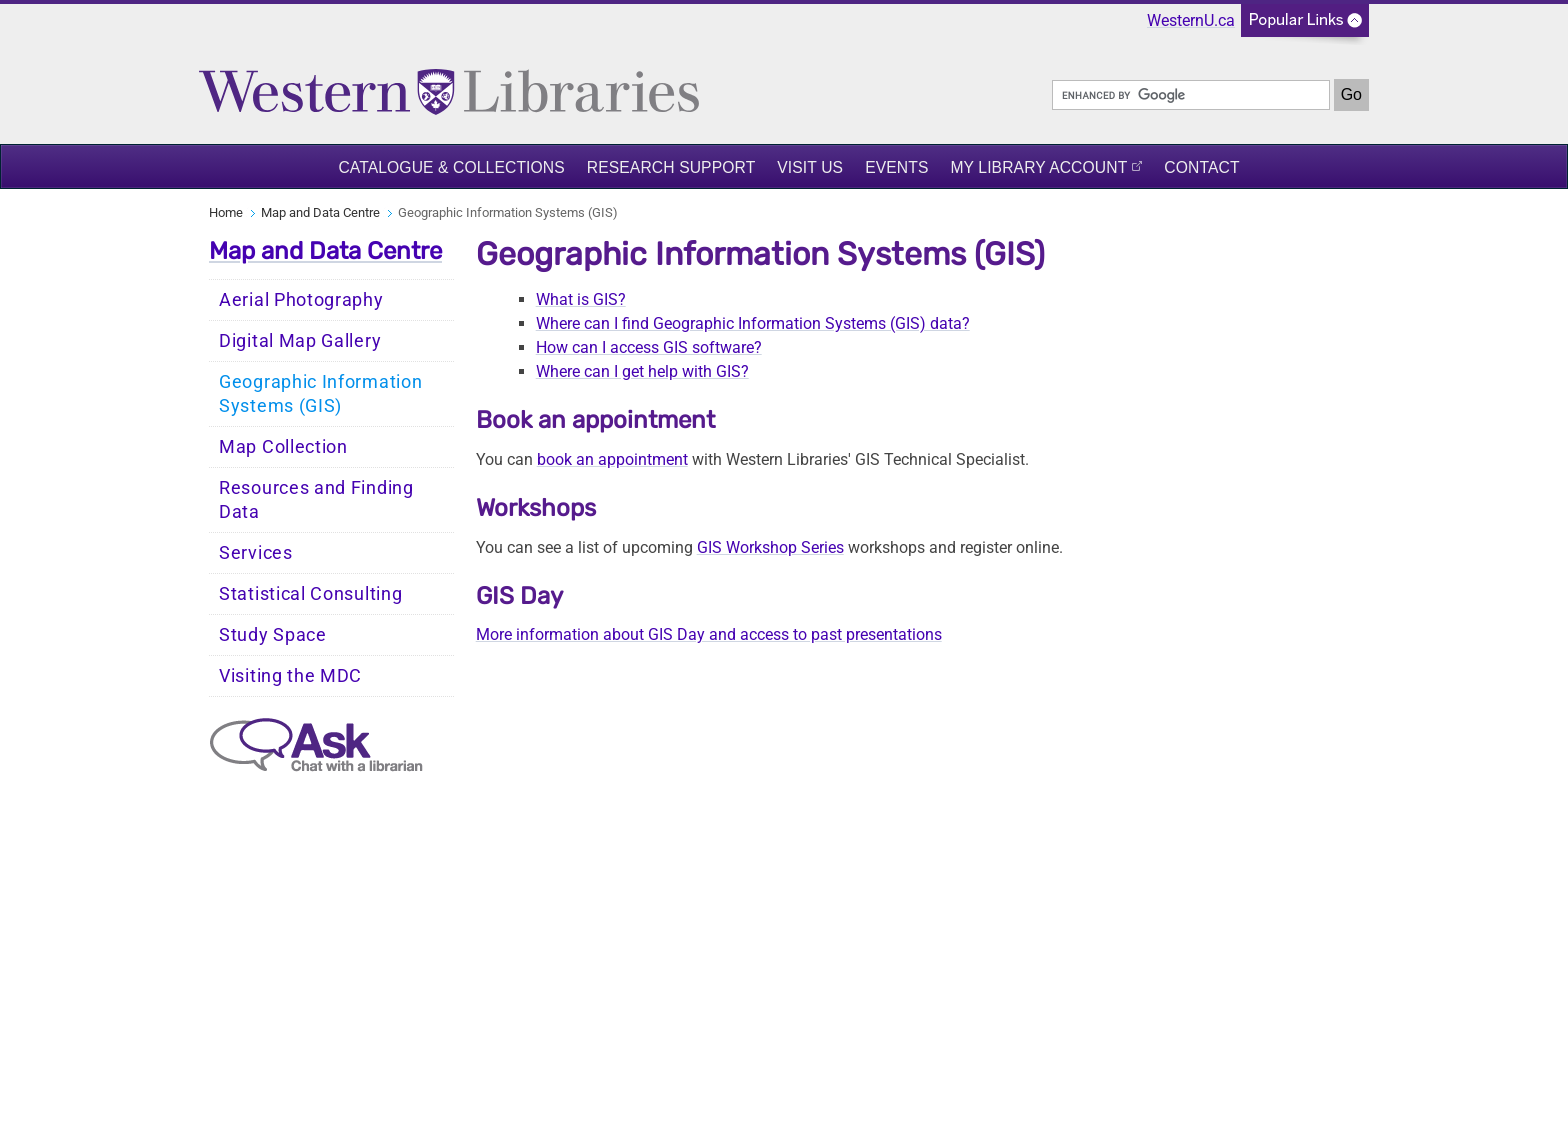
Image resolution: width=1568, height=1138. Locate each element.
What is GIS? (581, 299)
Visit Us (810, 167)
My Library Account (1038, 167)
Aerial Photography (301, 300)
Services (256, 553)
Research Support (671, 167)
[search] (1191, 95)
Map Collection (283, 447)
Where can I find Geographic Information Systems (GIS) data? (753, 323)
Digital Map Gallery (300, 341)
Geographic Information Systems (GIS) (320, 394)
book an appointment (612, 459)
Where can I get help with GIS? (642, 371)
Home (226, 212)
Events (896, 167)
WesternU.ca (1191, 20)
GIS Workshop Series (770, 547)
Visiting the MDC (290, 676)
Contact (1201, 167)
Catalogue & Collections (451, 167)
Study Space (273, 635)
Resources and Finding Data (316, 500)
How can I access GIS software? (649, 347)
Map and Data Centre (320, 212)
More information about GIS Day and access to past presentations (709, 634)
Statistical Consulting (310, 594)
